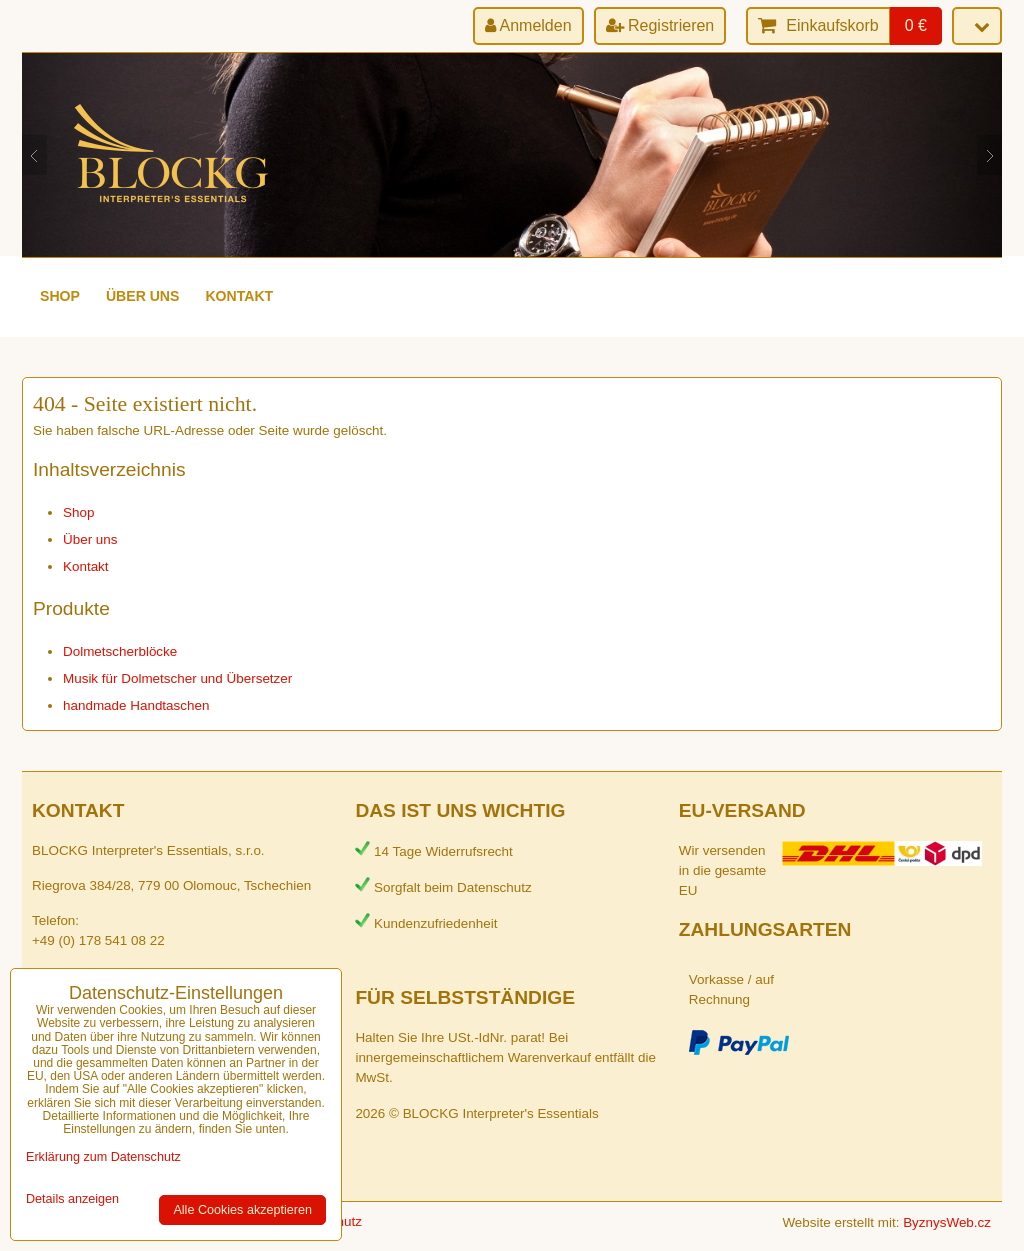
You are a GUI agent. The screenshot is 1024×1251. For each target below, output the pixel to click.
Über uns (143, 296)
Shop (60, 296)
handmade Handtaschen (136, 705)
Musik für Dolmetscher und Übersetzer (177, 678)
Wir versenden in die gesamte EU (722, 870)
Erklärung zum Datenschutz (103, 1157)
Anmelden (528, 25)
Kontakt (239, 296)
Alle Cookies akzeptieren (242, 1210)
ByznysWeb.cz (947, 1222)
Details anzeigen (72, 1199)
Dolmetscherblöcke (120, 651)
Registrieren (660, 25)
